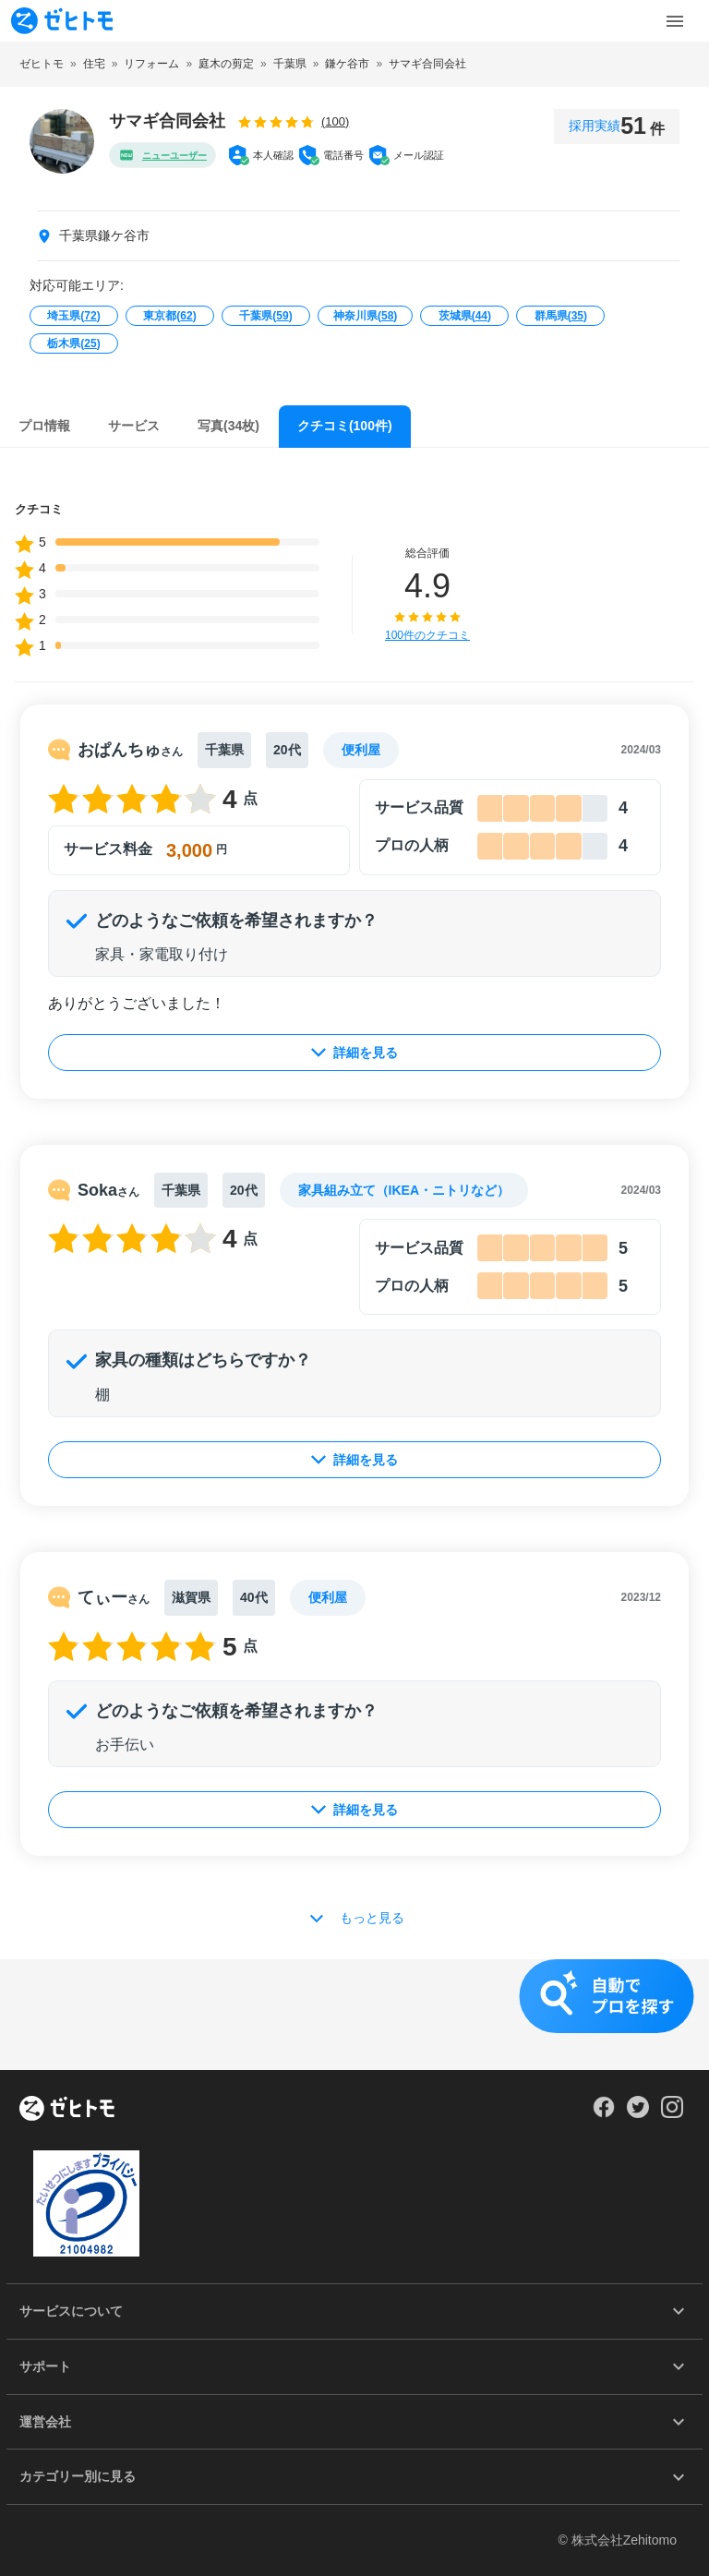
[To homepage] (62, 21)
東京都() (169, 315)
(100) (335, 121)
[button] (354, 2014)
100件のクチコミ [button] (427, 635)
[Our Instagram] (672, 2113)
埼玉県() (73, 315)
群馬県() (561, 315)
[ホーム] (66, 2110)
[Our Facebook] (603, 2113)
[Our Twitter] (637, 2113)
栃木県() (73, 343)
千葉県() (265, 315)
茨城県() (465, 315)
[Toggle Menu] (674, 21)
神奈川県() (365, 315)
